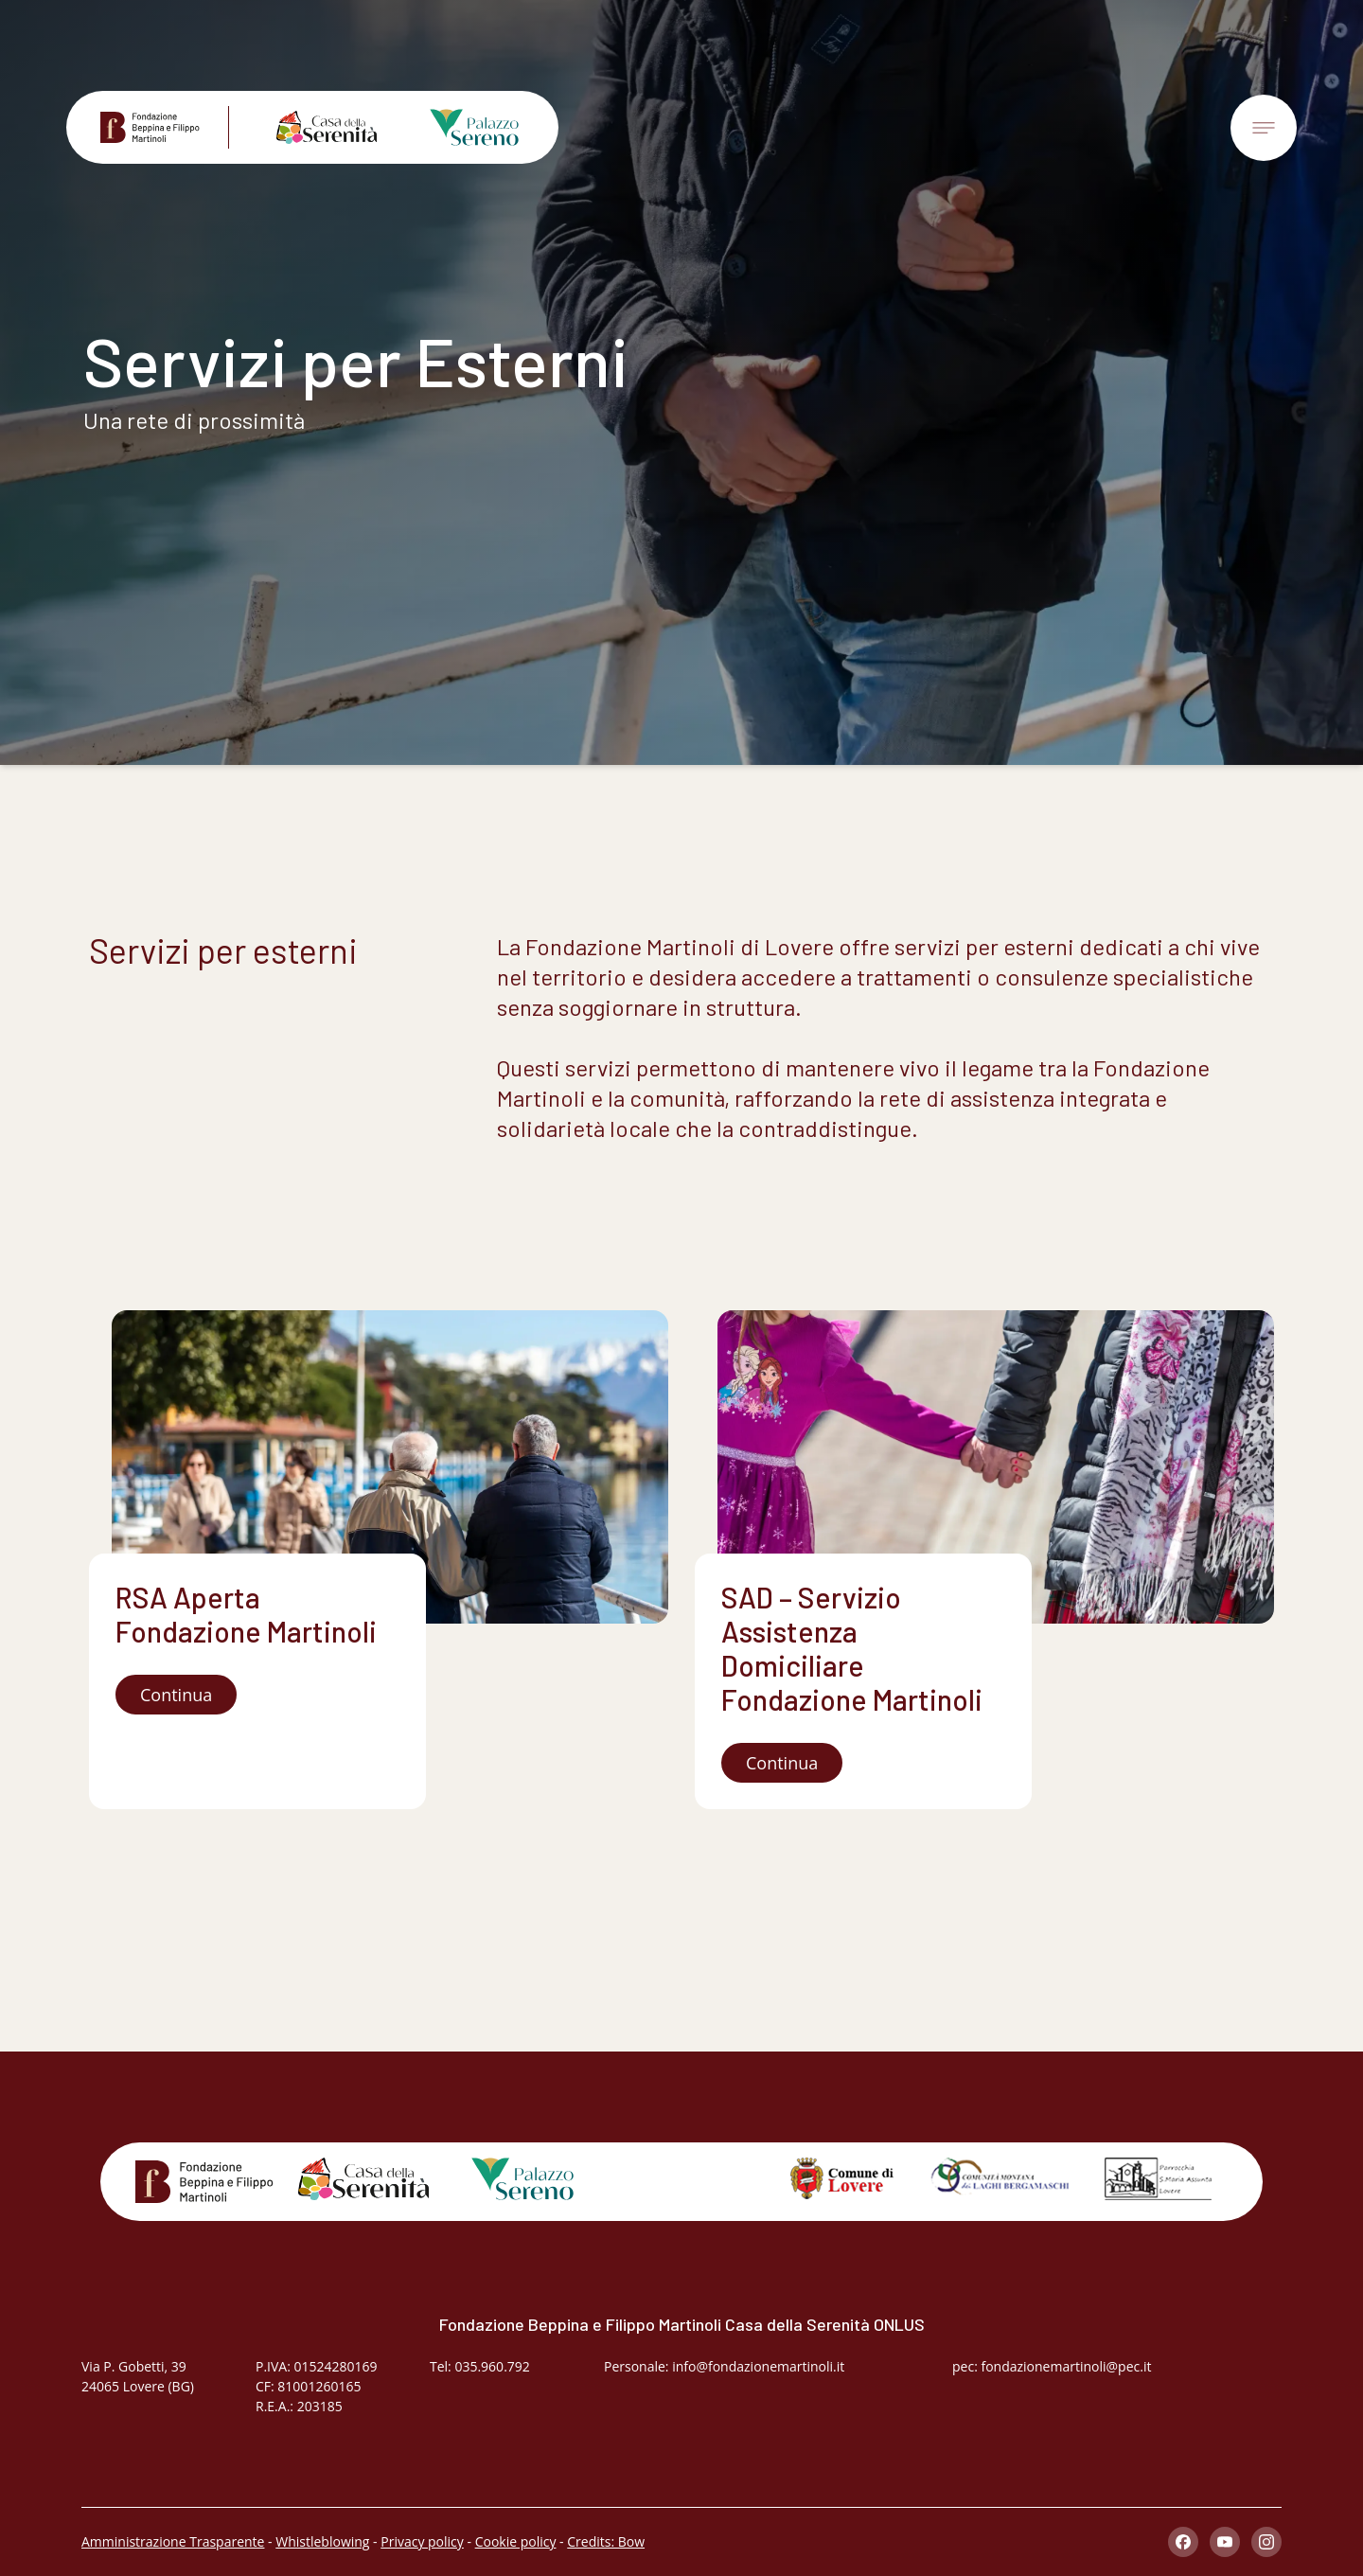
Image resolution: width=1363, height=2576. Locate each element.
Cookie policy (516, 2541)
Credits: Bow (606, 2541)
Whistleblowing (322, 2541)
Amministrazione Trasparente (172, 2541)
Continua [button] (176, 1694)
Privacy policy (422, 2541)
